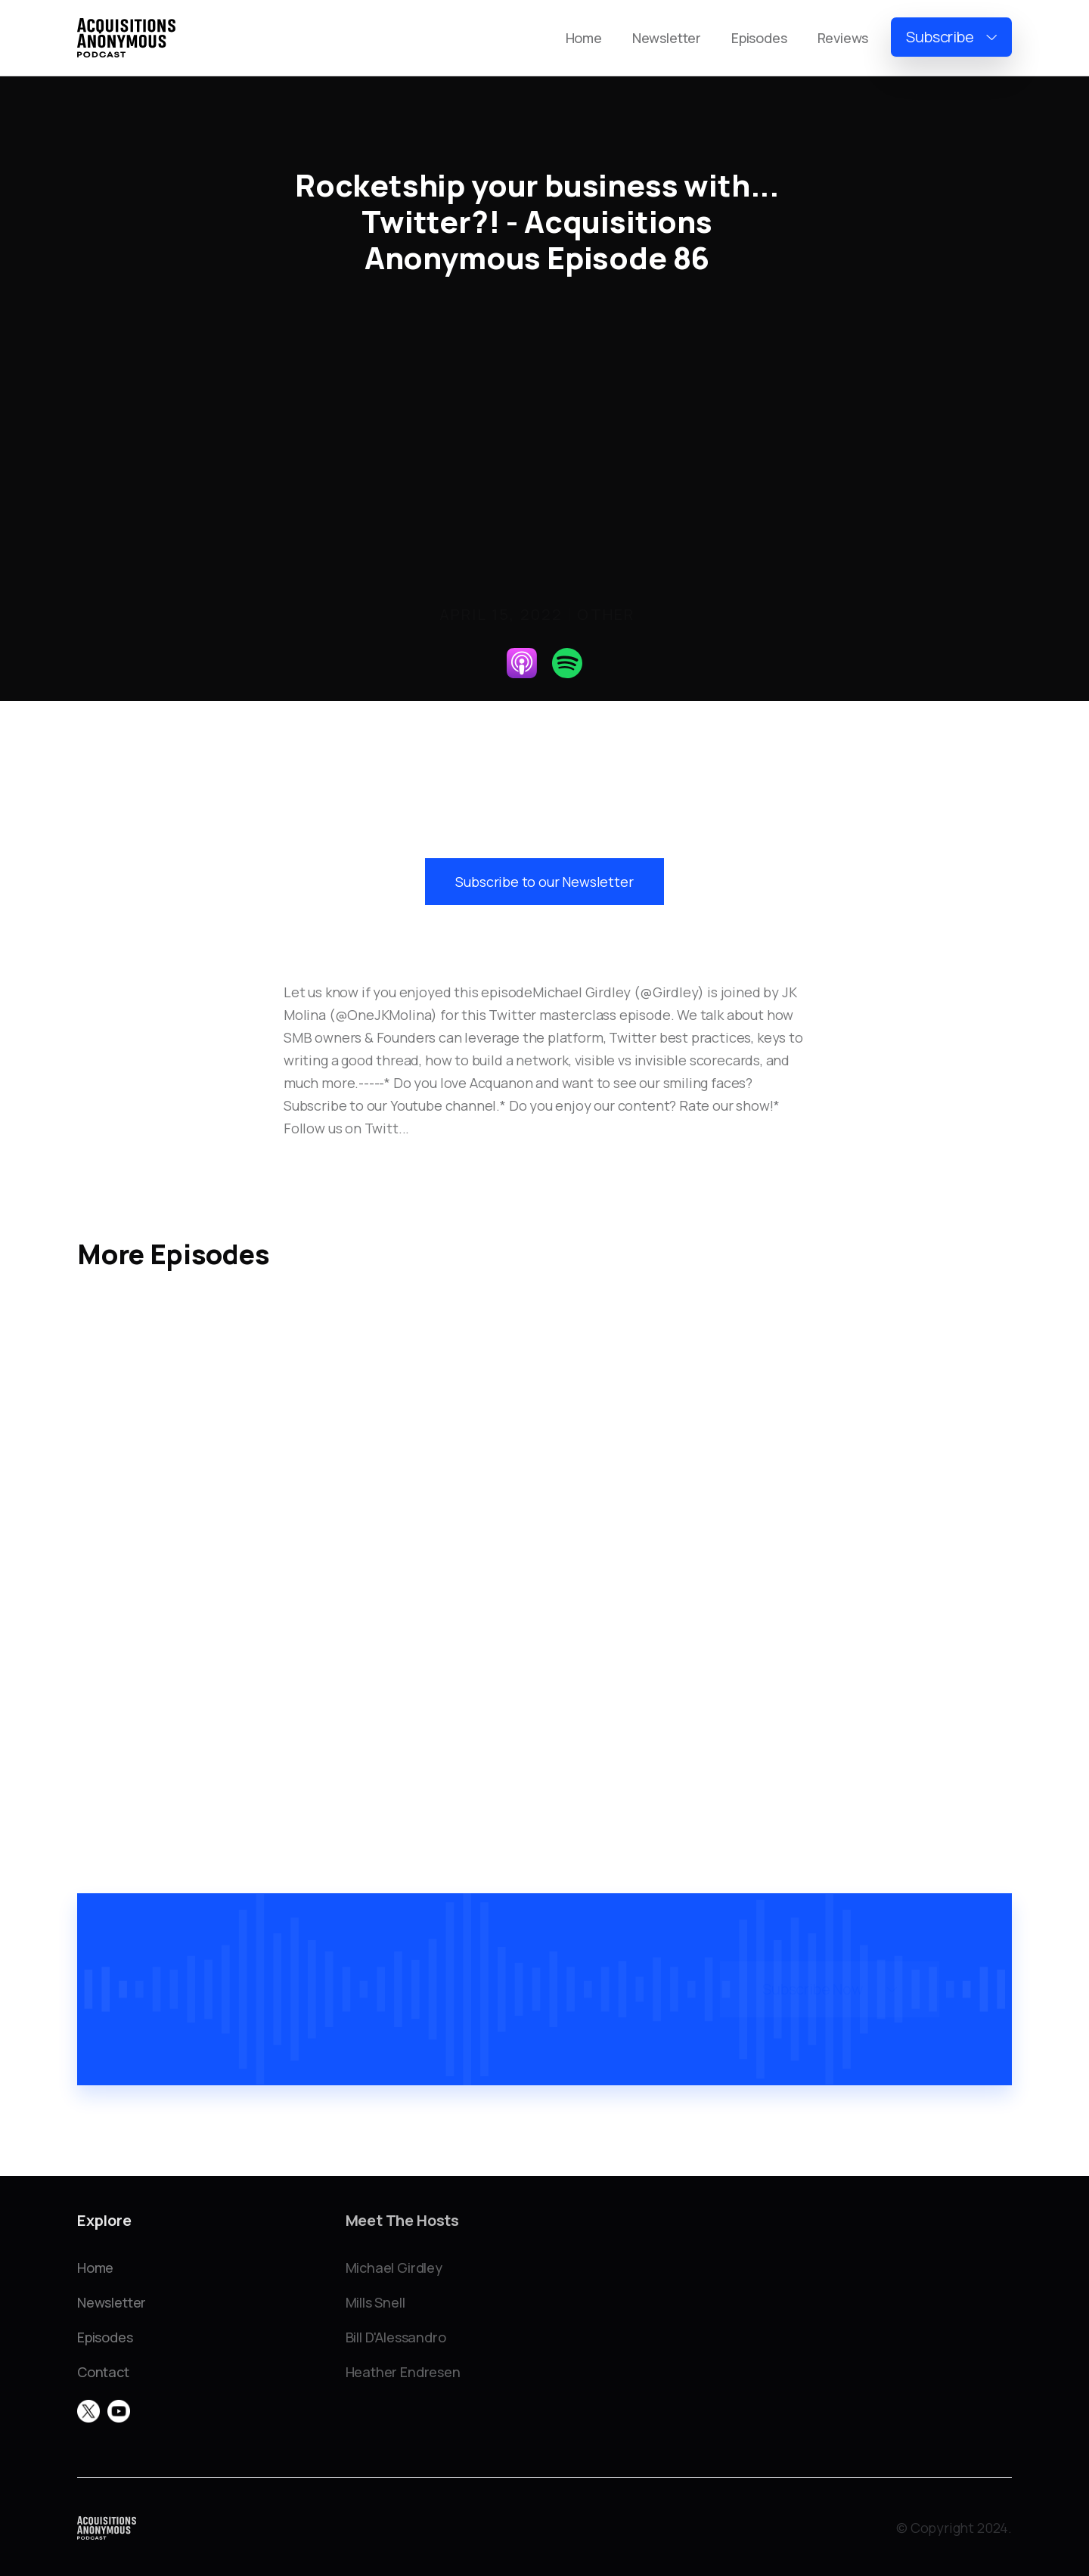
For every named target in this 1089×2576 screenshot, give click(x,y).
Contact (103, 2372)
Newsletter (666, 38)
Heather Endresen (403, 2372)
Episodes (759, 38)
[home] (126, 37)
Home (584, 38)
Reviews (843, 38)
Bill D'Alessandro (396, 2337)
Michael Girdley (394, 2267)
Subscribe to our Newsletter (544, 882)
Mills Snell (375, 2302)
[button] (951, 37)
